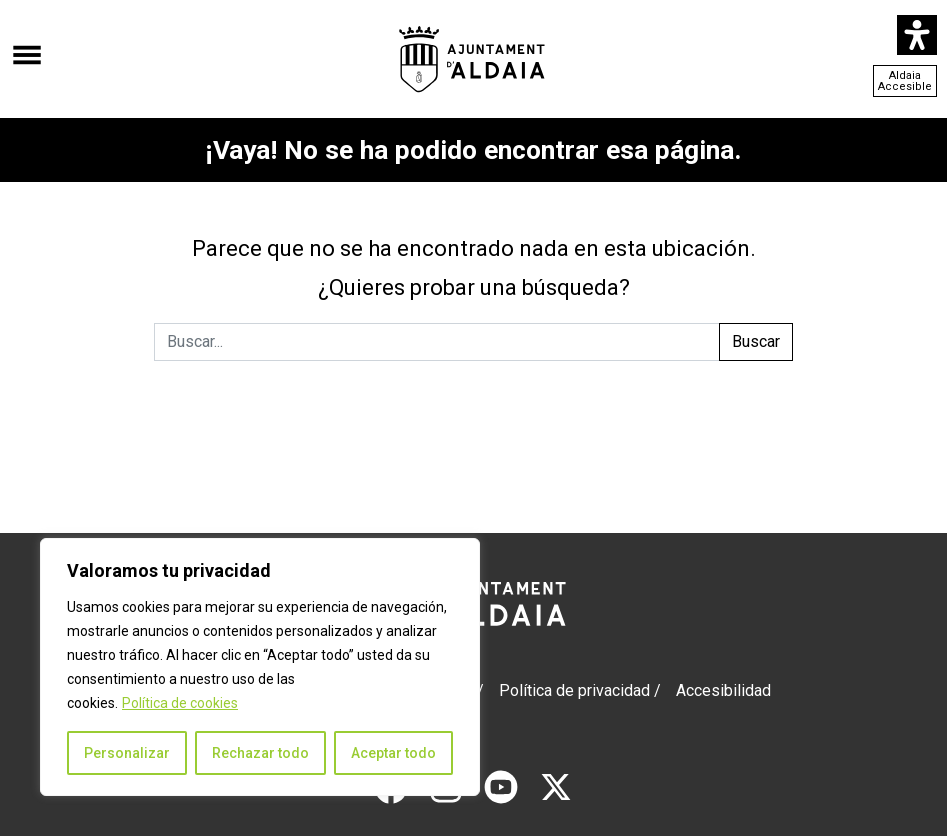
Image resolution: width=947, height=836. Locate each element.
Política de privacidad (574, 690)
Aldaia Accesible (905, 81)
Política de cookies (180, 703)
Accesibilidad (723, 690)
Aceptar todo (393, 753)
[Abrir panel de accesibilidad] (917, 35)
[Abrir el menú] (27, 45)
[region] (260, 667)
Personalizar (127, 753)
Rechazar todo (260, 753)
